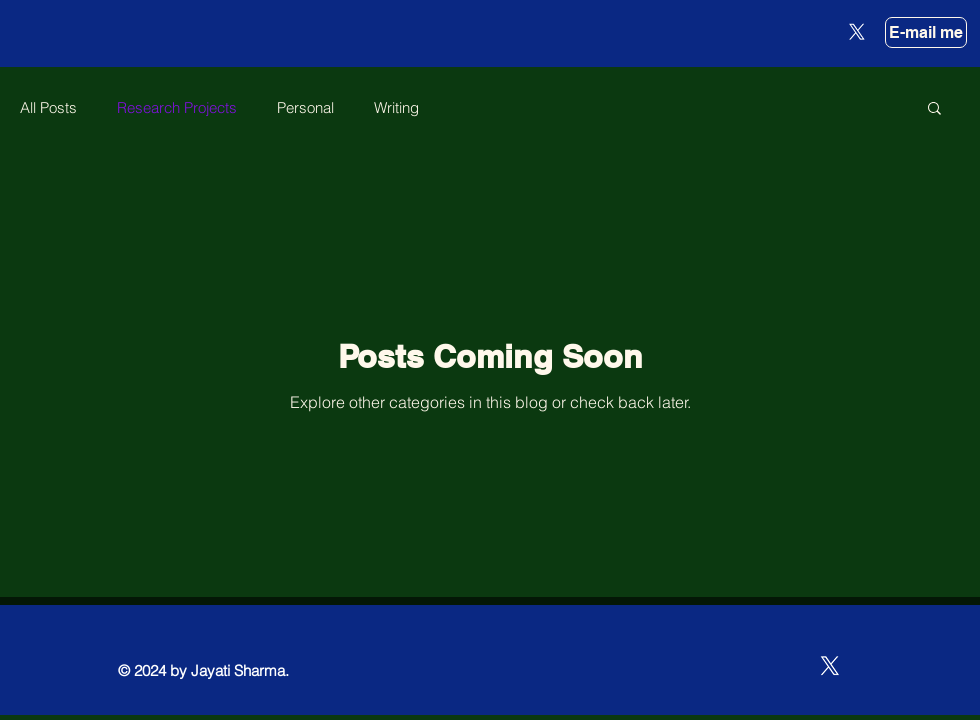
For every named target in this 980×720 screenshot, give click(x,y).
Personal (305, 107)
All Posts (48, 107)
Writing (396, 107)
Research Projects (177, 107)
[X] (857, 32)
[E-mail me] (926, 32)
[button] (934, 109)
